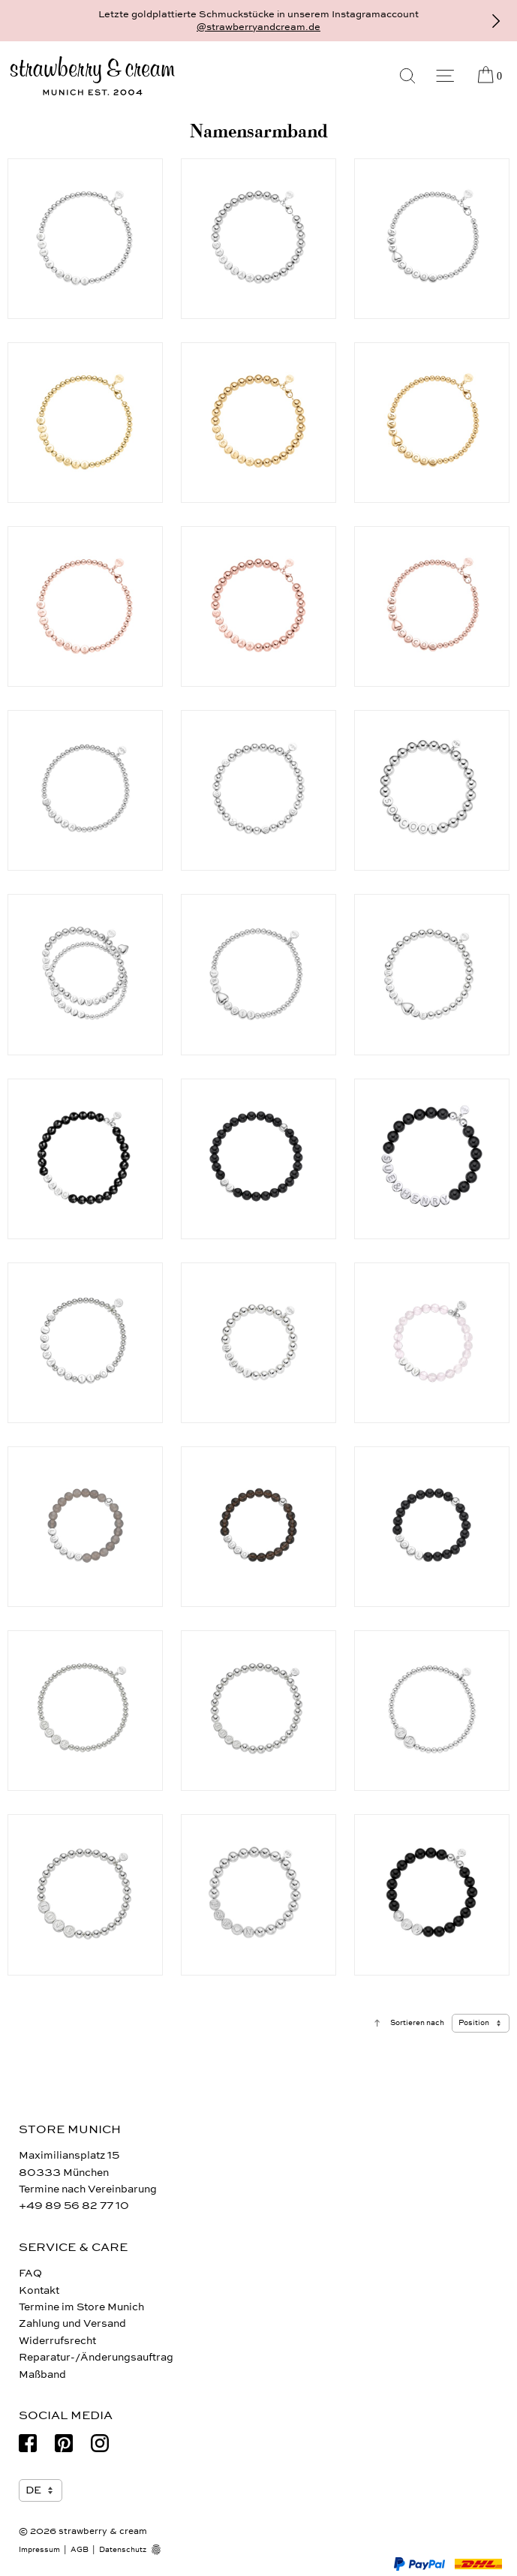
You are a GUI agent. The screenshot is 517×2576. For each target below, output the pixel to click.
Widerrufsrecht (57, 2340)
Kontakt (39, 2290)
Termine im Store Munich (81, 2307)
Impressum (39, 2549)
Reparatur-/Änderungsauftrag (96, 2357)
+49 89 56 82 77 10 (74, 2205)
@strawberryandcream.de (258, 27)
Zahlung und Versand (72, 2323)
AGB (80, 2549)
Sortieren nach (417, 2022)
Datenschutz (122, 2549)
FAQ (30, 2273)
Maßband (42, 2374)
